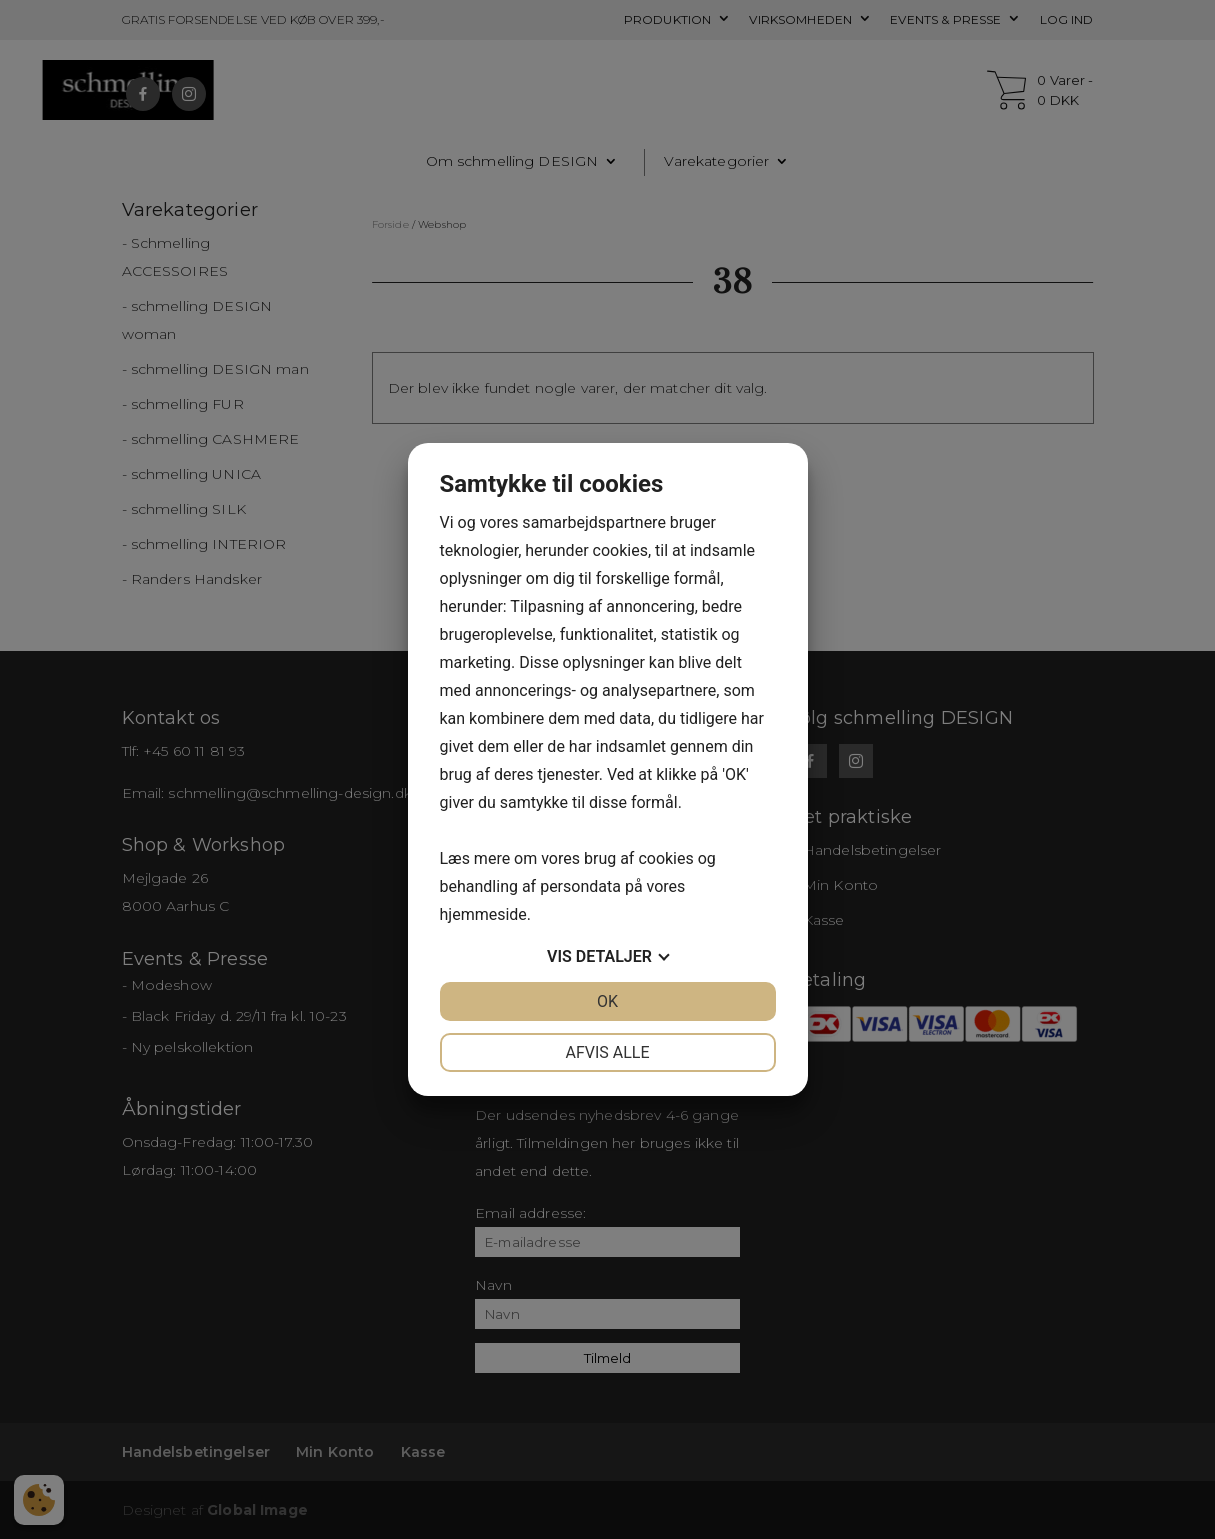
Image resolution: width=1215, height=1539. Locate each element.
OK (607, 1001)
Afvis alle (607, 1052)
